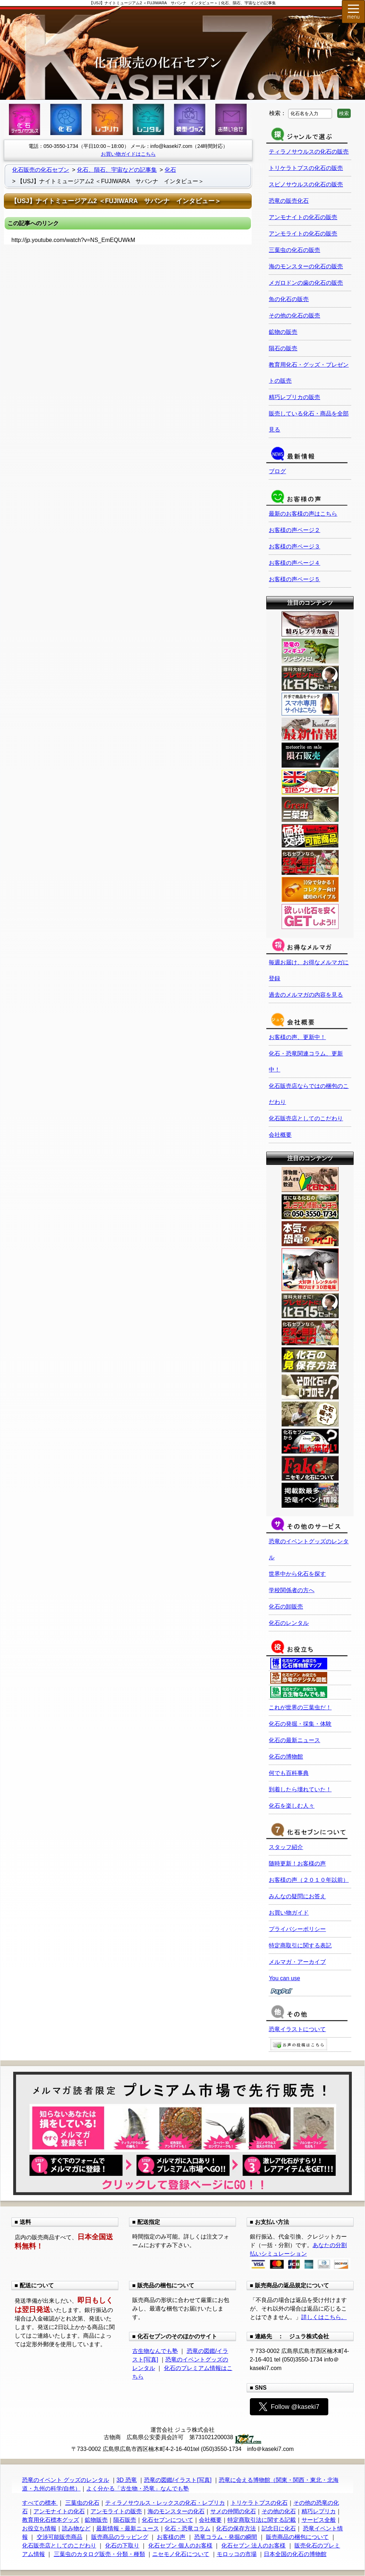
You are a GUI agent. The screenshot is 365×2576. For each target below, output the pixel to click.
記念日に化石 (279, 2528)
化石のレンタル (289, 1623)
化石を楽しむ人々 (291, 1806)
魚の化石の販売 (289, 299)
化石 (170, 170)
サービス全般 (319, 2520)
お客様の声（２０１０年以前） (309, 1880)
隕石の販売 (283, 348)
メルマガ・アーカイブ (297, 1962)
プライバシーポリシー (297, 1929)
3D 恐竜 (127, 2480)
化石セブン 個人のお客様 (180, 2546)
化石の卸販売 (286, 1607)
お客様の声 (171, 2537)
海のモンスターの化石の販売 (306, 266)
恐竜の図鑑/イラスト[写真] (177, 2480)
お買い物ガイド (289, 1913)
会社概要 (280, 1135)
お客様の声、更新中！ (297, 1037)
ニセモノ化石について (180, 2554)
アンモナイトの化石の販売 (303, 217)
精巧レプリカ (319, 2511)
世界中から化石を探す (297, 1574)
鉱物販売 (96, 2520)
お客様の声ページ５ (294, 579)
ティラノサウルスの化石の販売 (309, 152)
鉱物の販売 (283, 332)
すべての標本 (40, 2503)
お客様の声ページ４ (294, 563)
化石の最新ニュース (294, 1740)
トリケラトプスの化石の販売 (306, 168)
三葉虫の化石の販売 (294, 250)
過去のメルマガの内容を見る (306, 995)
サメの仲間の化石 (233, 2511)
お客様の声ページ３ (294, 546)
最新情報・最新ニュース (127, 2528)
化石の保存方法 (236, 2528)
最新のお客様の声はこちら (303, 514)
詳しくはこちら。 (324, 2317)
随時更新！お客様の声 (297, 1863)
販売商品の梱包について (297, 2537)
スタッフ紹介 (286, 1847)
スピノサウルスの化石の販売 (306, 184)
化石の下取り (122, 2546)
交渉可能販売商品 (59, 2537)
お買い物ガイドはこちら (128, 154)
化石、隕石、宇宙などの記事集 (117, 170)
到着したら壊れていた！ (300, 1789)
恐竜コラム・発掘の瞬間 (225, 2537)
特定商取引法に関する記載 (261, 2520)
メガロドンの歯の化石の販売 (306, 283)
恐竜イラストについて (297, 2029)
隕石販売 (124, 2520)
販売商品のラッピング (119, 2537)
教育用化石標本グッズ (50, 2520)
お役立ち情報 (39, 2528)
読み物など (76, 2528)
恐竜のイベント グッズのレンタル (65, 2480)
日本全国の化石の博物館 (295, 2554)
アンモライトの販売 (116, 2511)
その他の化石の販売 (294, 316)
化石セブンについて (167, 2520)
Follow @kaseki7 (289, 2406)
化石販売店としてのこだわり (306, 1118)
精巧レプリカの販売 (294, 397)
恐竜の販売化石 (289, 201)
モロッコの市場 (237, 2554)
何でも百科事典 (289, 1773)
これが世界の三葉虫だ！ (300, 1707)
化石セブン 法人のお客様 (253, 2546)
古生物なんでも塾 (155, 2351)
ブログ (277, 471)
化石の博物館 (286, 1757)
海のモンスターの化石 (176, 2511)
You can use (284, 1978)
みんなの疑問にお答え (297, 1896)
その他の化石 (279, 2511)
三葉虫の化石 (82, 2503)
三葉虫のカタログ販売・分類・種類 (99, 2554)
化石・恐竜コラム (187, 2528)
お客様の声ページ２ (294, 530)
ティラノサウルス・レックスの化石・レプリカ (165, 2503)
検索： (277, 113)
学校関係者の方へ (291, 1590)
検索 (344, 113)
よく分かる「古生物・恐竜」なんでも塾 (137, 2488)
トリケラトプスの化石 (259, 2503)
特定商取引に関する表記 (300, 1945)
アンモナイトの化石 (59, 2511)
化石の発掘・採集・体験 (300, 1724)
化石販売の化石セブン (40, 170)
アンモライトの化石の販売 (303, 234)
